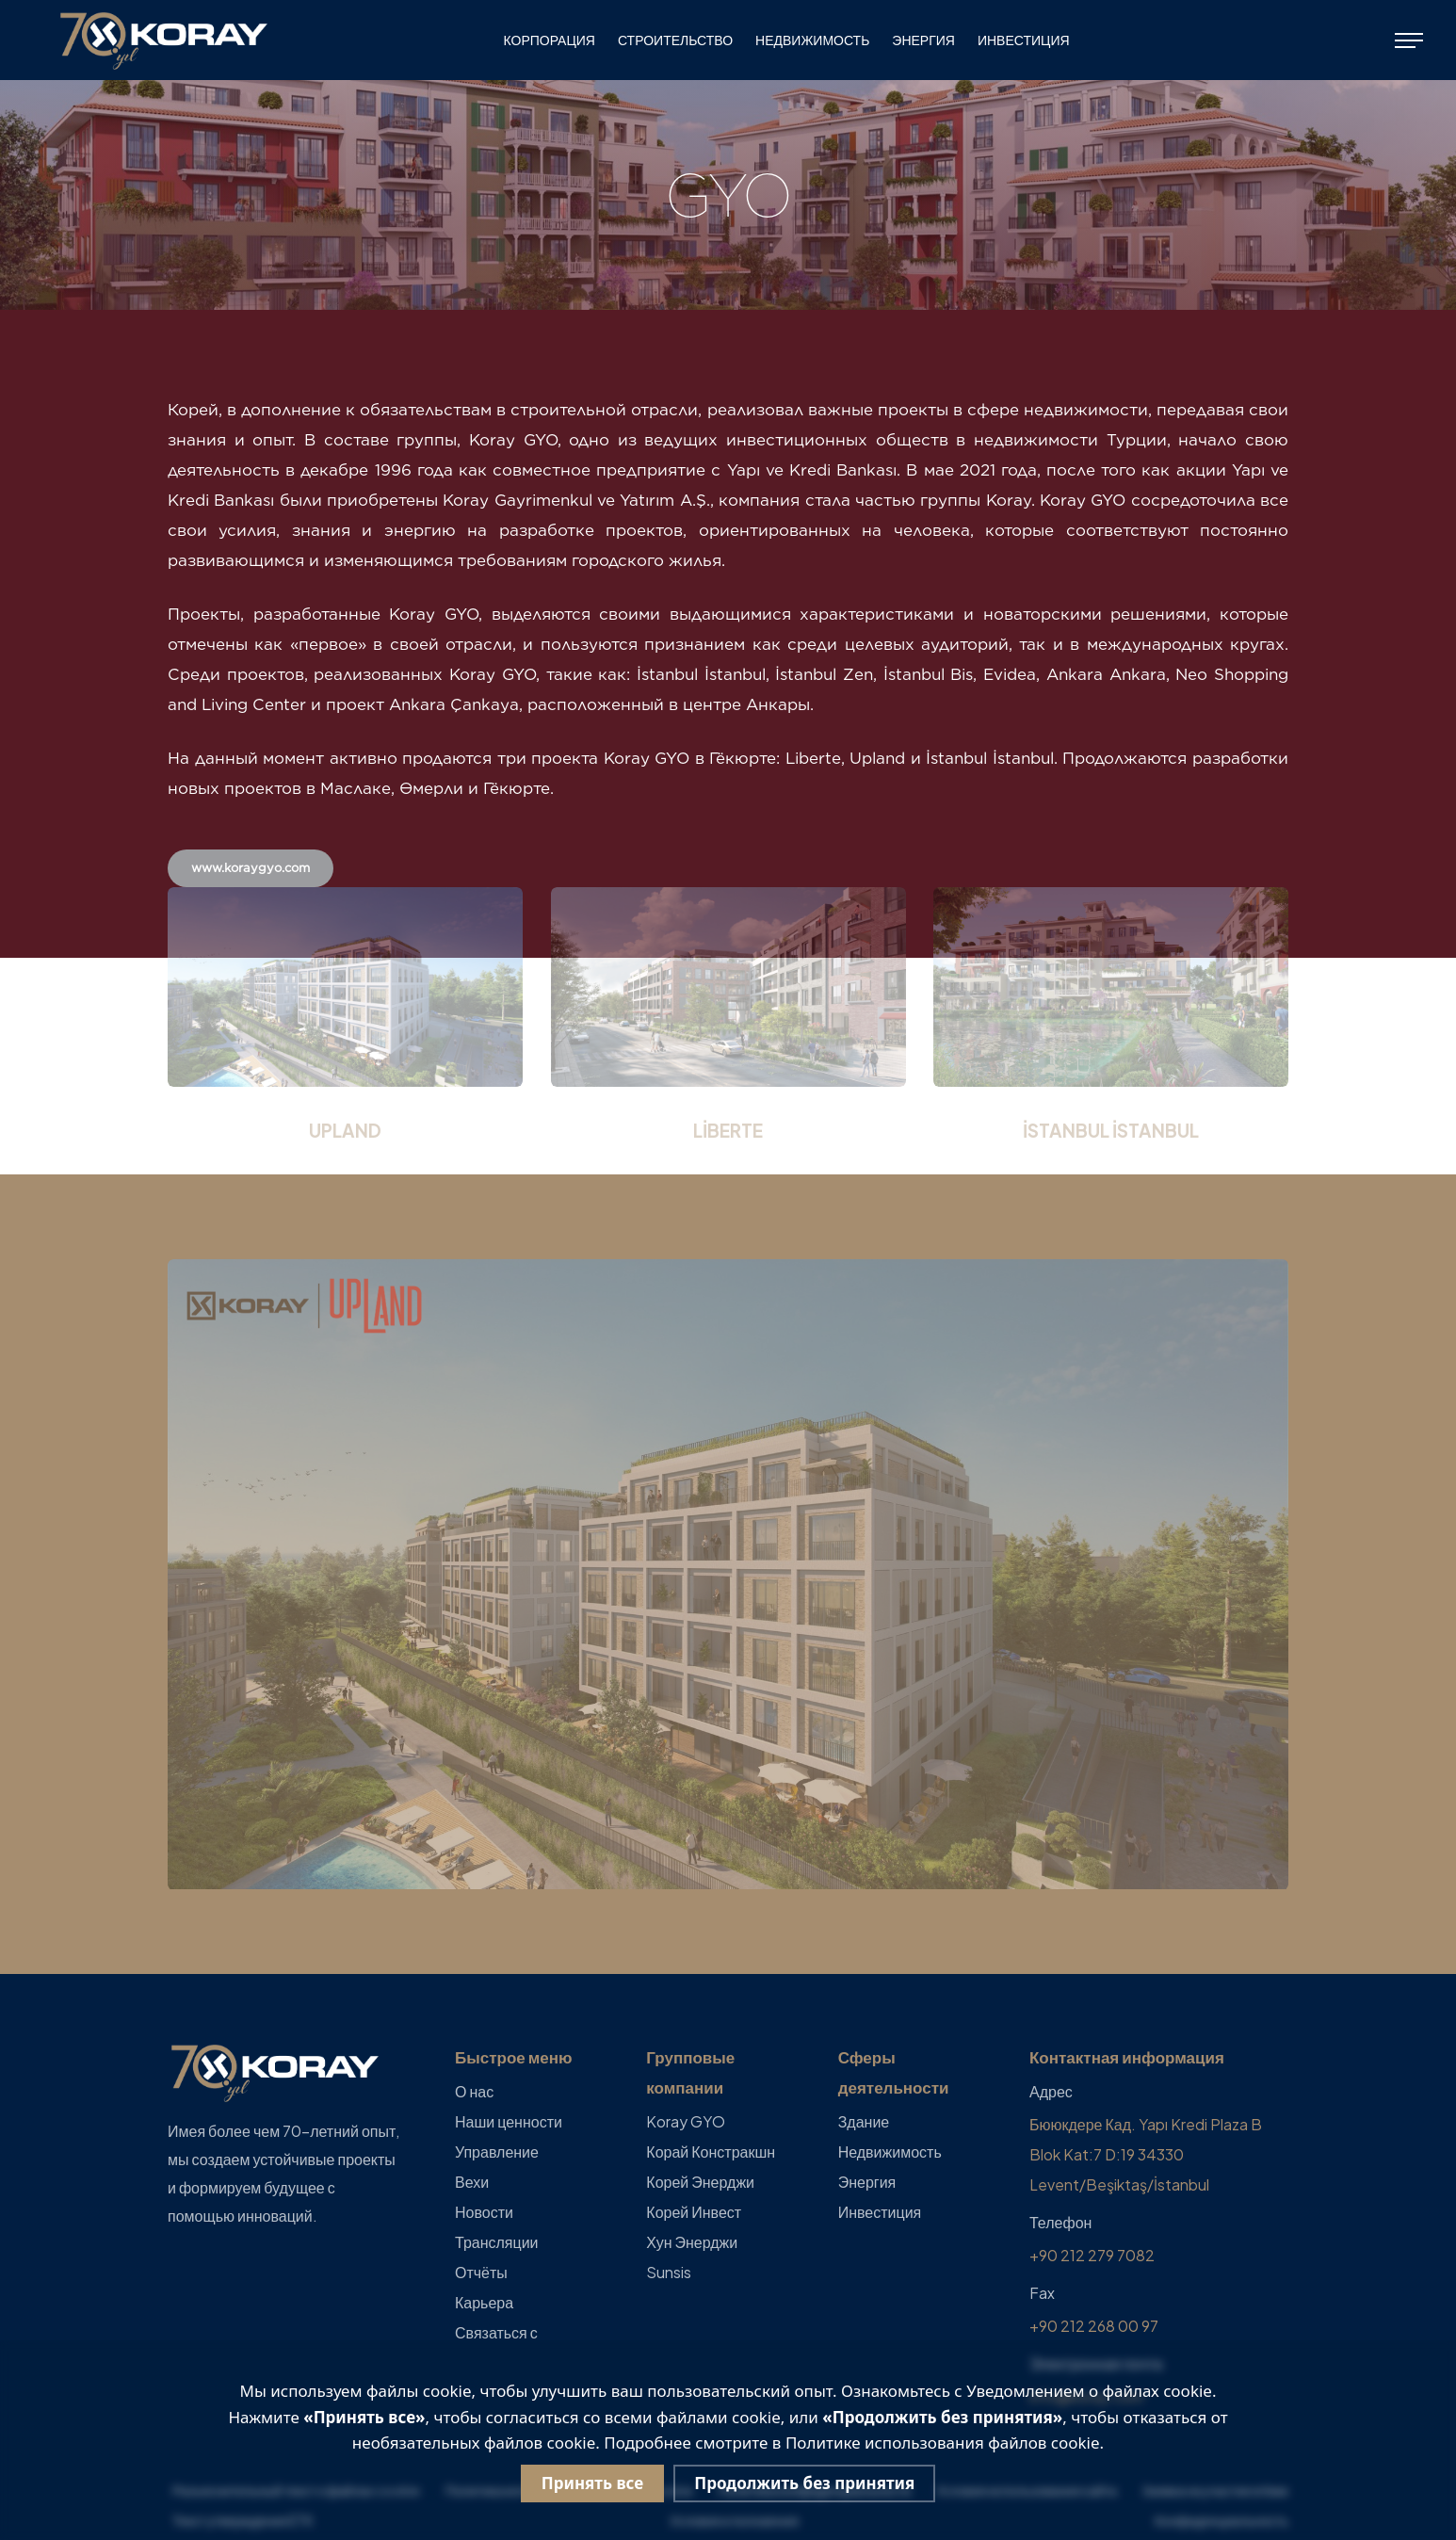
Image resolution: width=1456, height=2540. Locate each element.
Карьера (484, 2302)
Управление (497, 2151)
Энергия (923, 39)
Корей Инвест (693, 2212)
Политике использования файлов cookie (942, 2442)
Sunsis (668, 2272)
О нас (474, 2091)
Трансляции (497, 2242)
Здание (864, 2121)
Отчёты (481, 2272)
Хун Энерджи (691, 2242)
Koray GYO (685, 2121)
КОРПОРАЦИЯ (549, 39)
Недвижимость (812, 39)
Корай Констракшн (710, 2151)
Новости (484, 2212)
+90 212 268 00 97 (1093, 2326)
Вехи (472, 2182)
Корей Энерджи (700, 2182)
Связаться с (496, 2332)
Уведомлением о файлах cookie (1089, 2391)
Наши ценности (508, 2121)
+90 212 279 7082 (1092, 2255)
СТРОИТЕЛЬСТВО (675, 39)
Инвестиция (1024, 39)
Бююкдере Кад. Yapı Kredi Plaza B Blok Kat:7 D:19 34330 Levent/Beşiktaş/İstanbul (1145, 2154)
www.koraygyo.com (250, 868)
